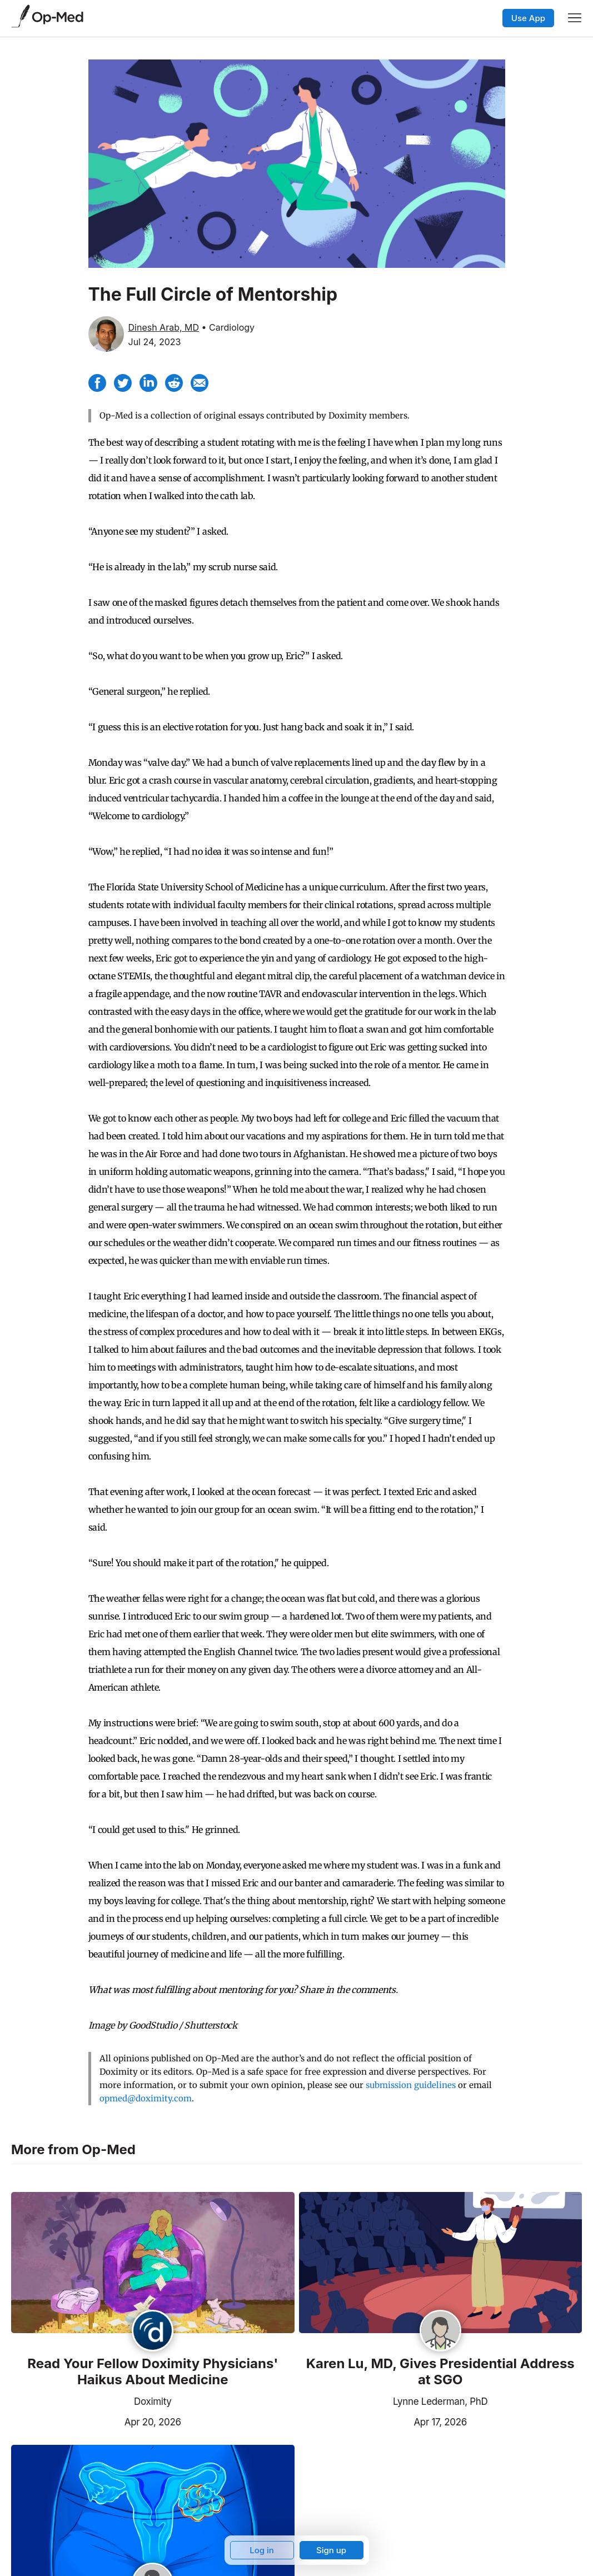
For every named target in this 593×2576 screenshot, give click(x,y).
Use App (528, 18)
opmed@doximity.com (145, 2098)
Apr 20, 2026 (96, 2421)
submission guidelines (411, 2085)
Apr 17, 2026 (383, 2421)
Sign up (331, 2550)
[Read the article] (153, 2263)
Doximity (152, 2401)
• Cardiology (228, 327)
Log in (262, 2550)
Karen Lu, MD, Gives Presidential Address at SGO (440, 2372)
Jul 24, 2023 (154, 341)
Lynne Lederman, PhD (440, 2401)
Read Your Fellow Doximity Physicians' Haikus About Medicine (152, 2372)
